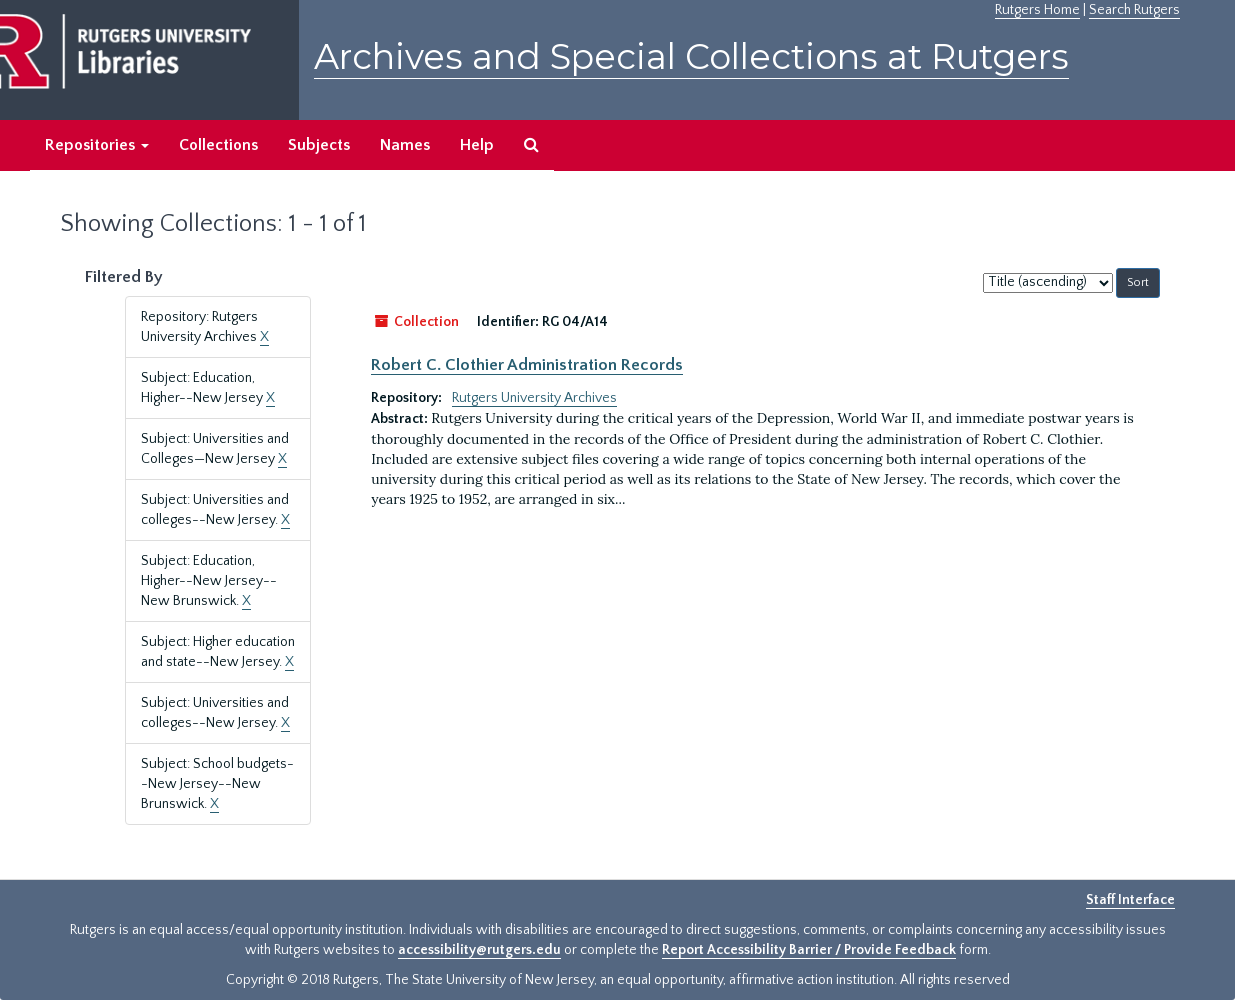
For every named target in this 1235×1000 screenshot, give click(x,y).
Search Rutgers (1134, 10)
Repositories (97, 145)
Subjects (319, 145)
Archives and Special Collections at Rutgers (691, 56)
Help (477, 145)
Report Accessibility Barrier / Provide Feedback (809, 950)
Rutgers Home (1037, 10)
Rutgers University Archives (534, 398)
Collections (218, 145)
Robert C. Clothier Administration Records (527, 365)
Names (405, 145)
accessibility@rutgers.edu (479, 950)
